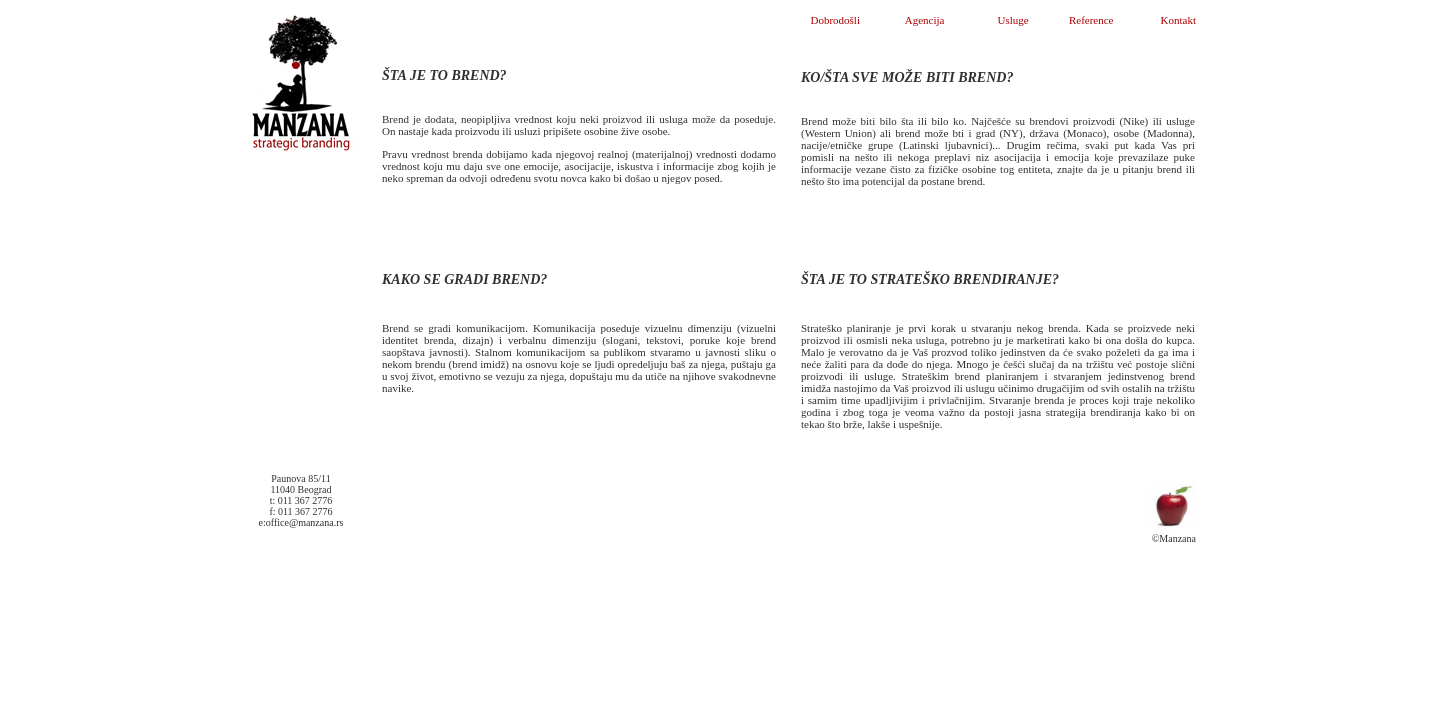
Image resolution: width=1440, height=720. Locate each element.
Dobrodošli (835, 20)
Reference (1091, 20)
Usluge (1013, 20)
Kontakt (1178, 20)
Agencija (925, 20)
